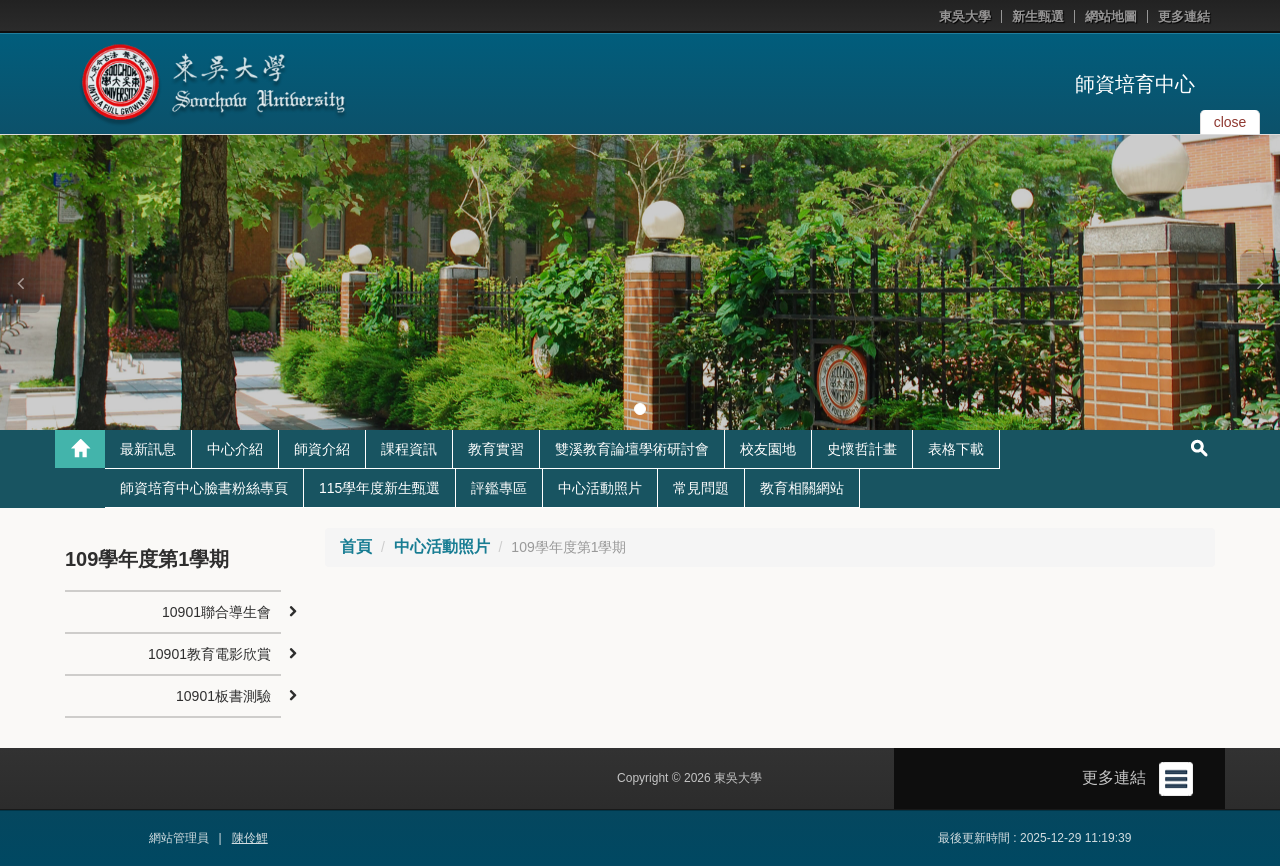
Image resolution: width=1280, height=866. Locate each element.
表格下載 (956, 449)
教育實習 (496, 449)
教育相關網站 (802, 488)
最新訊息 (148, 449)
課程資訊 (409, 449)
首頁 (356, 546)
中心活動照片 (600, 488)
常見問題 (701, 488)
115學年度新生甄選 (379, 488)
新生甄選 (1038, 16)
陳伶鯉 (250, 838)
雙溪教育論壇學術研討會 (632, 449)
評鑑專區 (499, 488)
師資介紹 (322, 449)
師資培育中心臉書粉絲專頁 (204, 488)
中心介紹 (235, 449)
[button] (20, 283)
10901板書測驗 (223, 696)
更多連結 (1184, 16)
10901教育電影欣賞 (209, 654)
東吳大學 (965, 16)
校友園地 (768, 449)
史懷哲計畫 (862, 449)
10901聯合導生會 (216, 612)
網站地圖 (1111, 16)
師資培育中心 (1135, 84)
